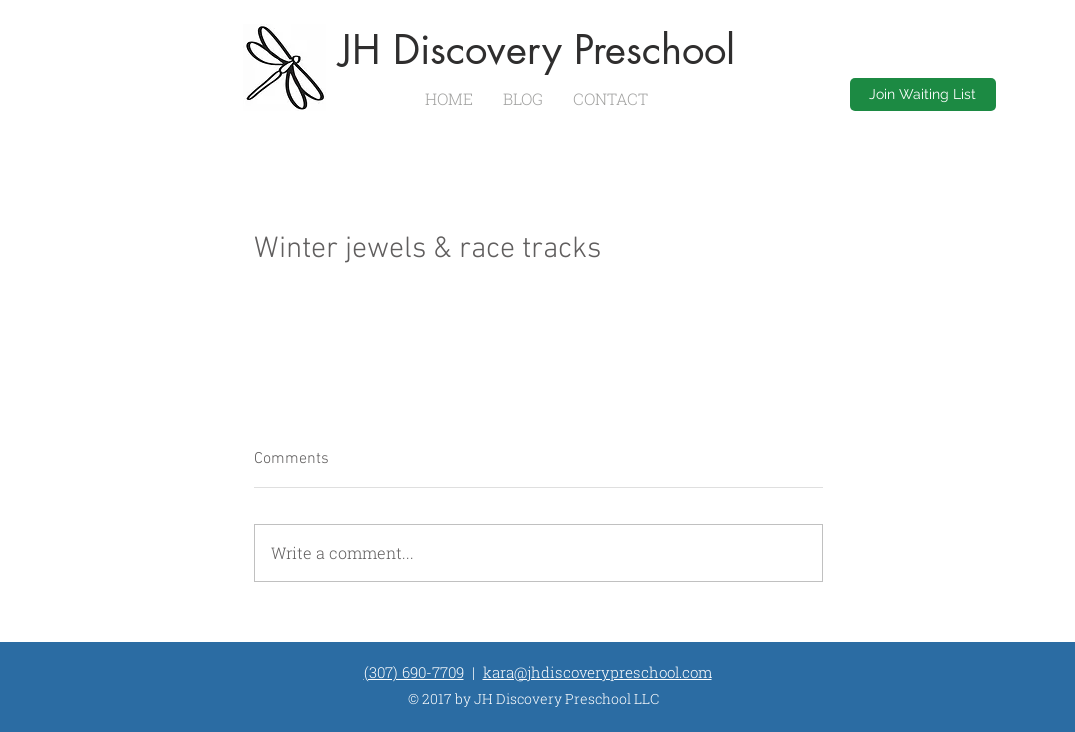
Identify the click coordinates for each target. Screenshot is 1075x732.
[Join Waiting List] (923, 94)
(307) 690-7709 (414, 672)
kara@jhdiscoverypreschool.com (597, 672)
